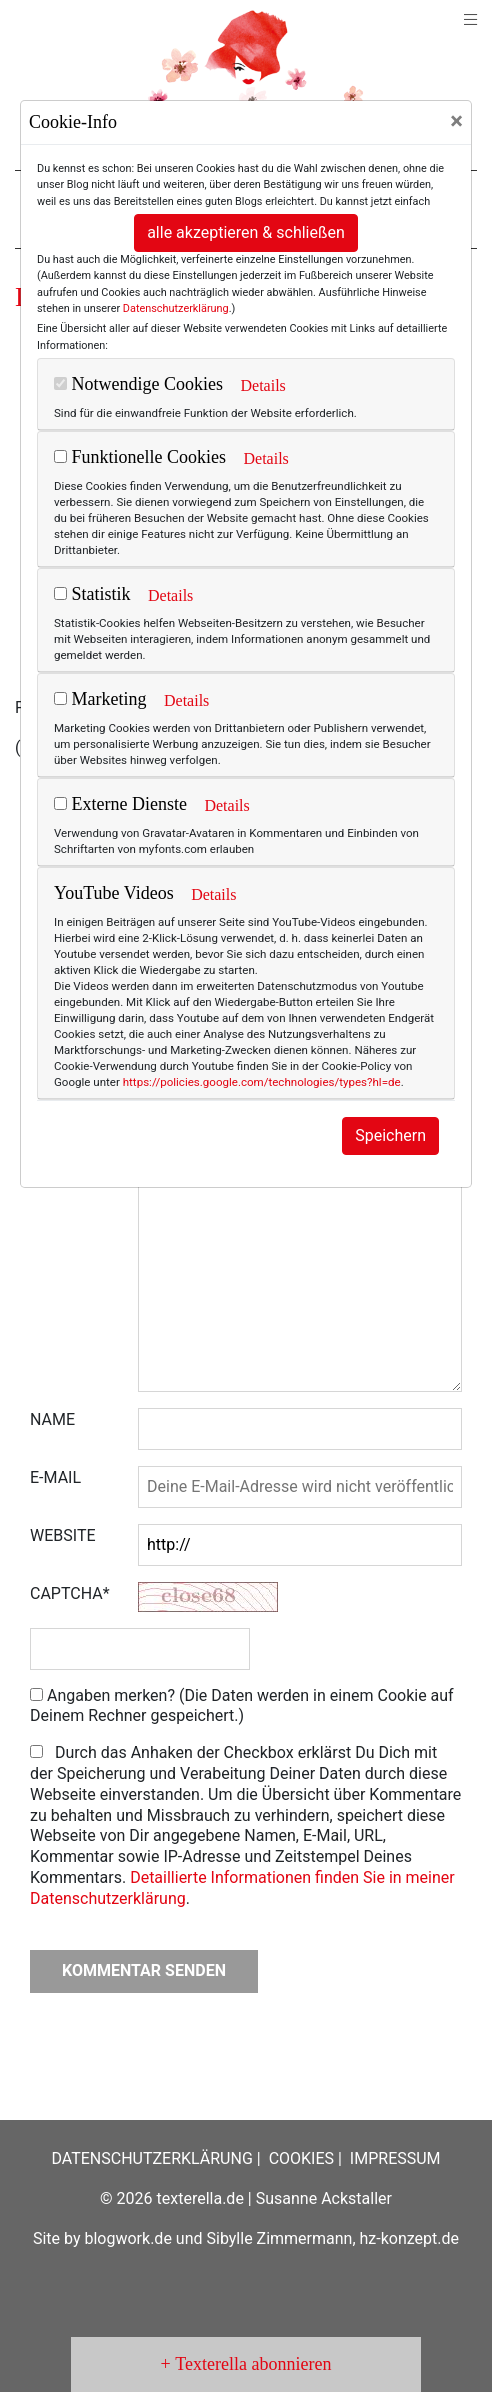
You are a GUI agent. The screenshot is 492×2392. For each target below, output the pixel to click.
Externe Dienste (120, 804)
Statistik (92, 594)
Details (262, 385)
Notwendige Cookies (138, 384)
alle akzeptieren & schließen (246, 232)
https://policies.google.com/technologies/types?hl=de (262, 1082)
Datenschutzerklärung (176, 308)
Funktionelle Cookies (140, 457)
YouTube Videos (114, 893)
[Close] (456, 121)
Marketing (100, 699)
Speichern (390, 1135)
